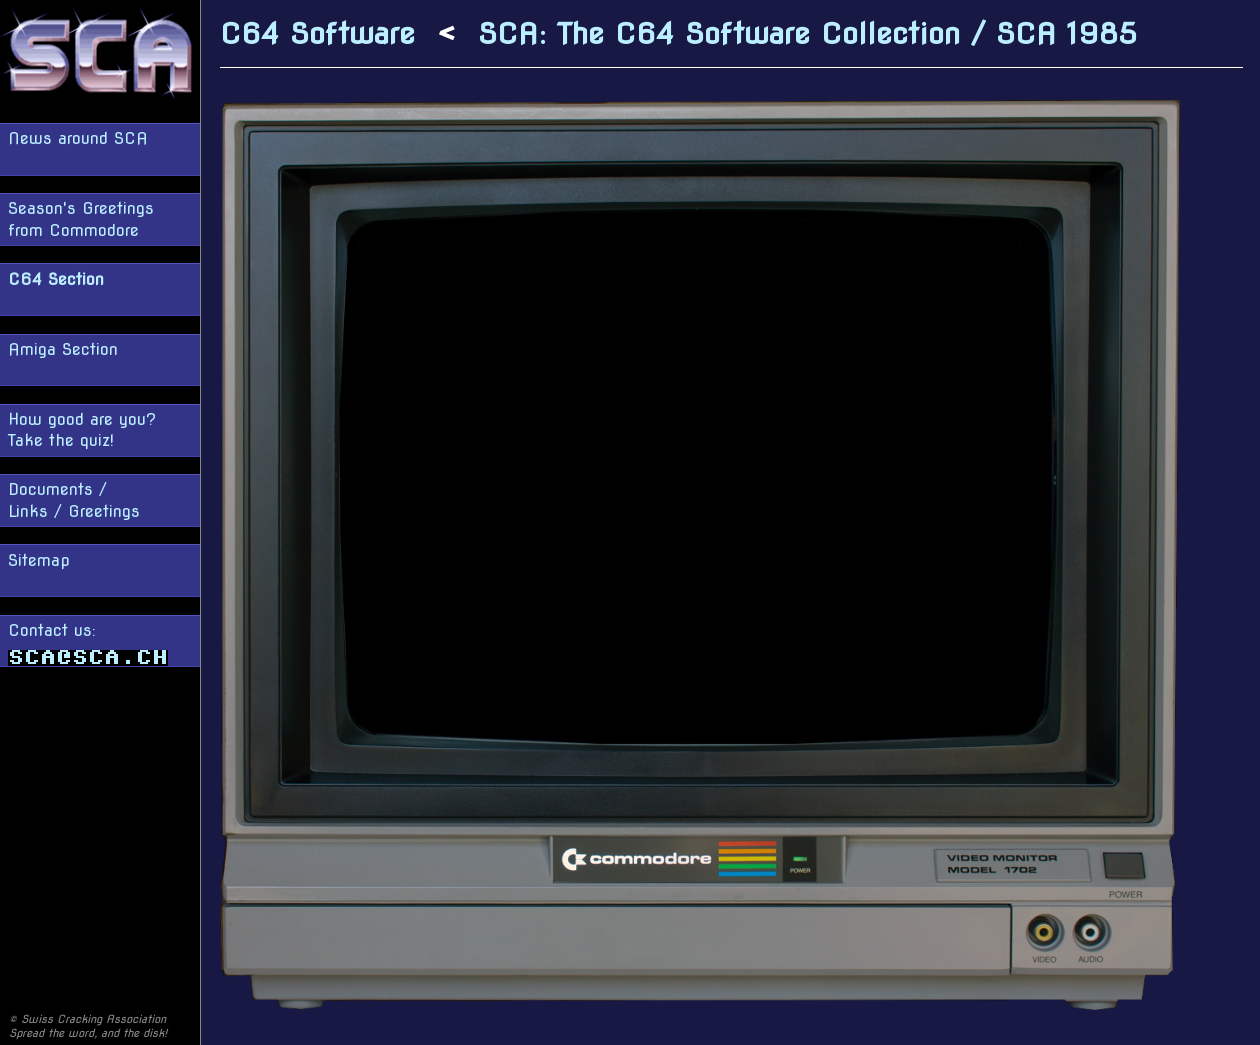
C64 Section (56, 279)
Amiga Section (63, 349)
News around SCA (78, 138)
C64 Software (317, 33)
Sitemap (39, 560)
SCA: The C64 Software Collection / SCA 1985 (807, 33)
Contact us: (88, 643)
